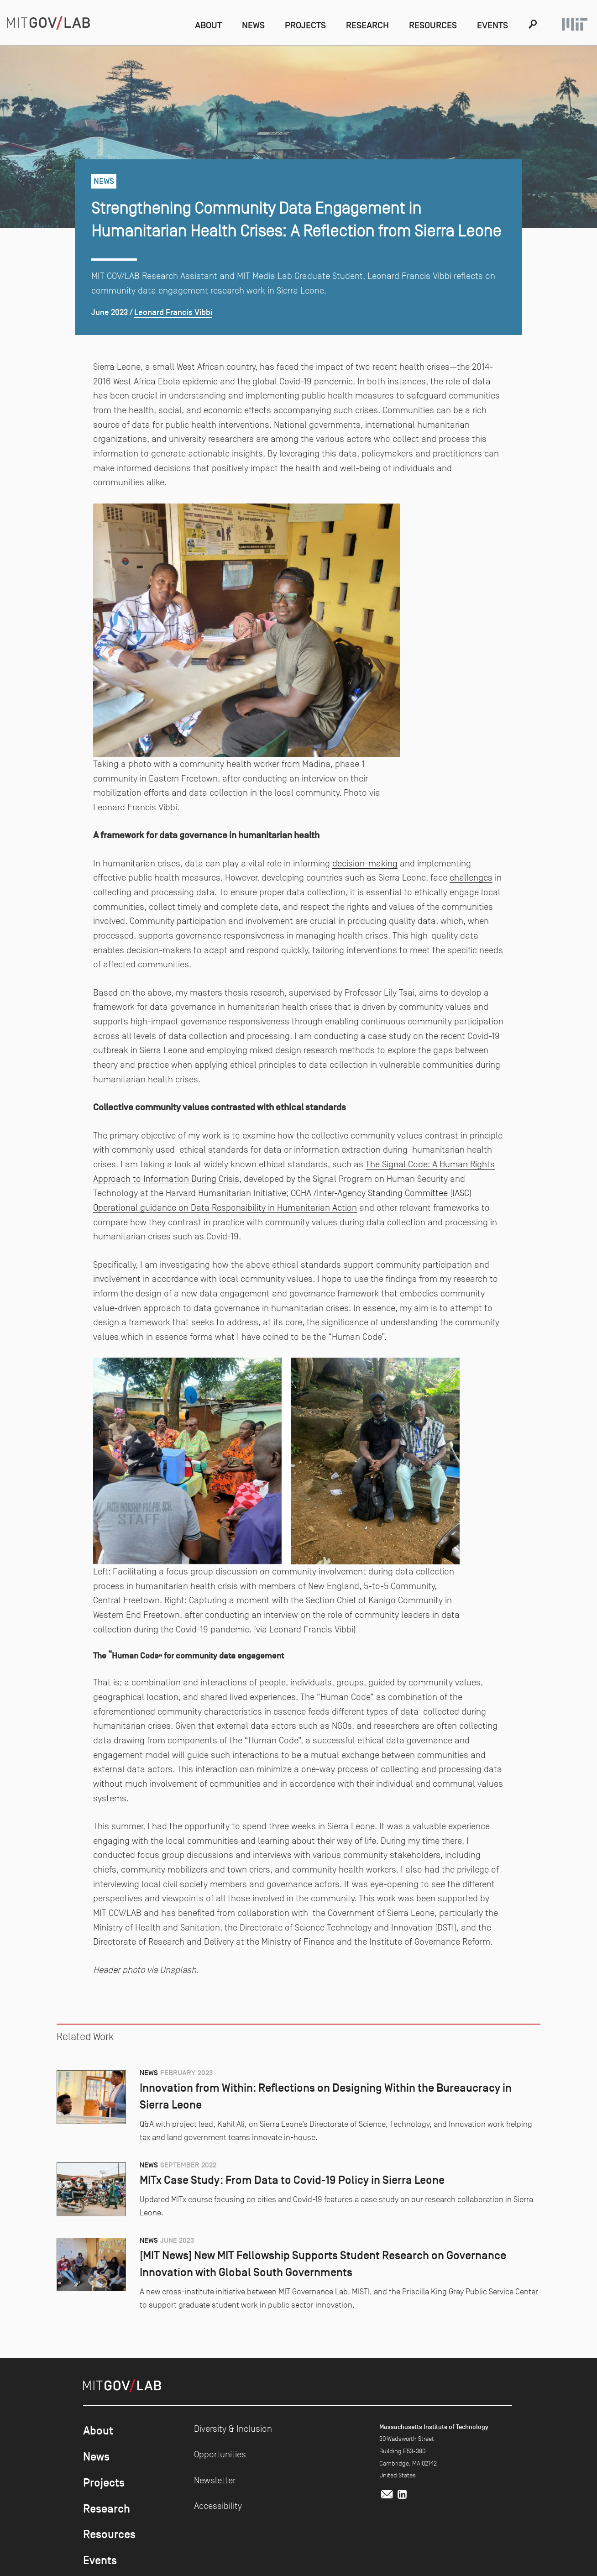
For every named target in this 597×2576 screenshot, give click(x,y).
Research (367, 25)
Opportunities (220, 2454)
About (208, 25)
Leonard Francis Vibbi (173, 312)
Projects (305, 25)
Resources (433, 25)
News (253, 25)
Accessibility (218, 2506)
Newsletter (215, 2480)
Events (492, 25)
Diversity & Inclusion (233, 2429)
